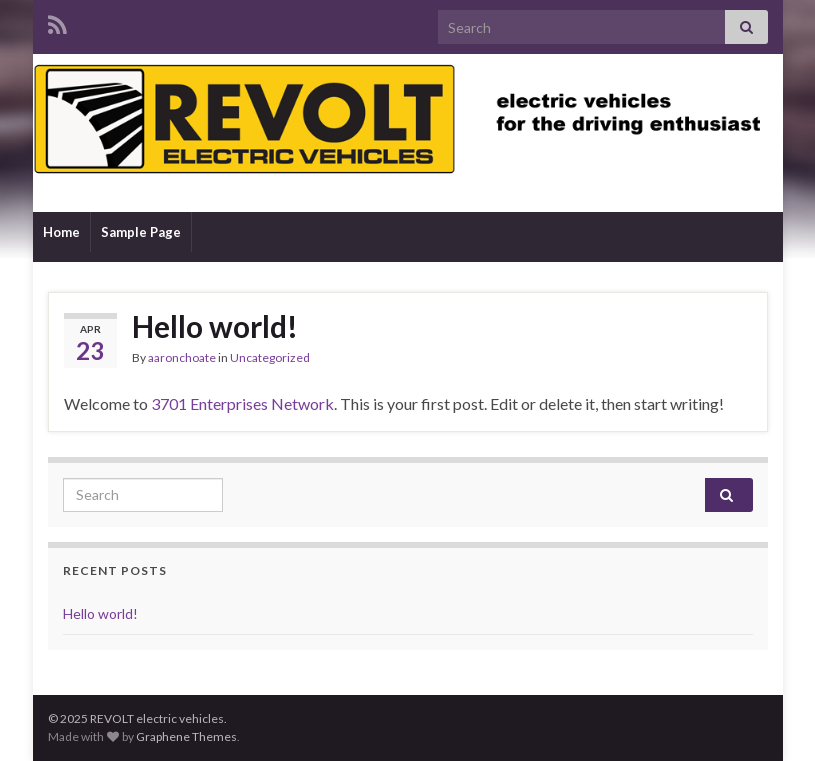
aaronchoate (182, 357)
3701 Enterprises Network (242, 403)
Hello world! (215, 326)
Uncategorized (270, 357)
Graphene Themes (186, 736)
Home (61, 232)
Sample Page (141, 232)
